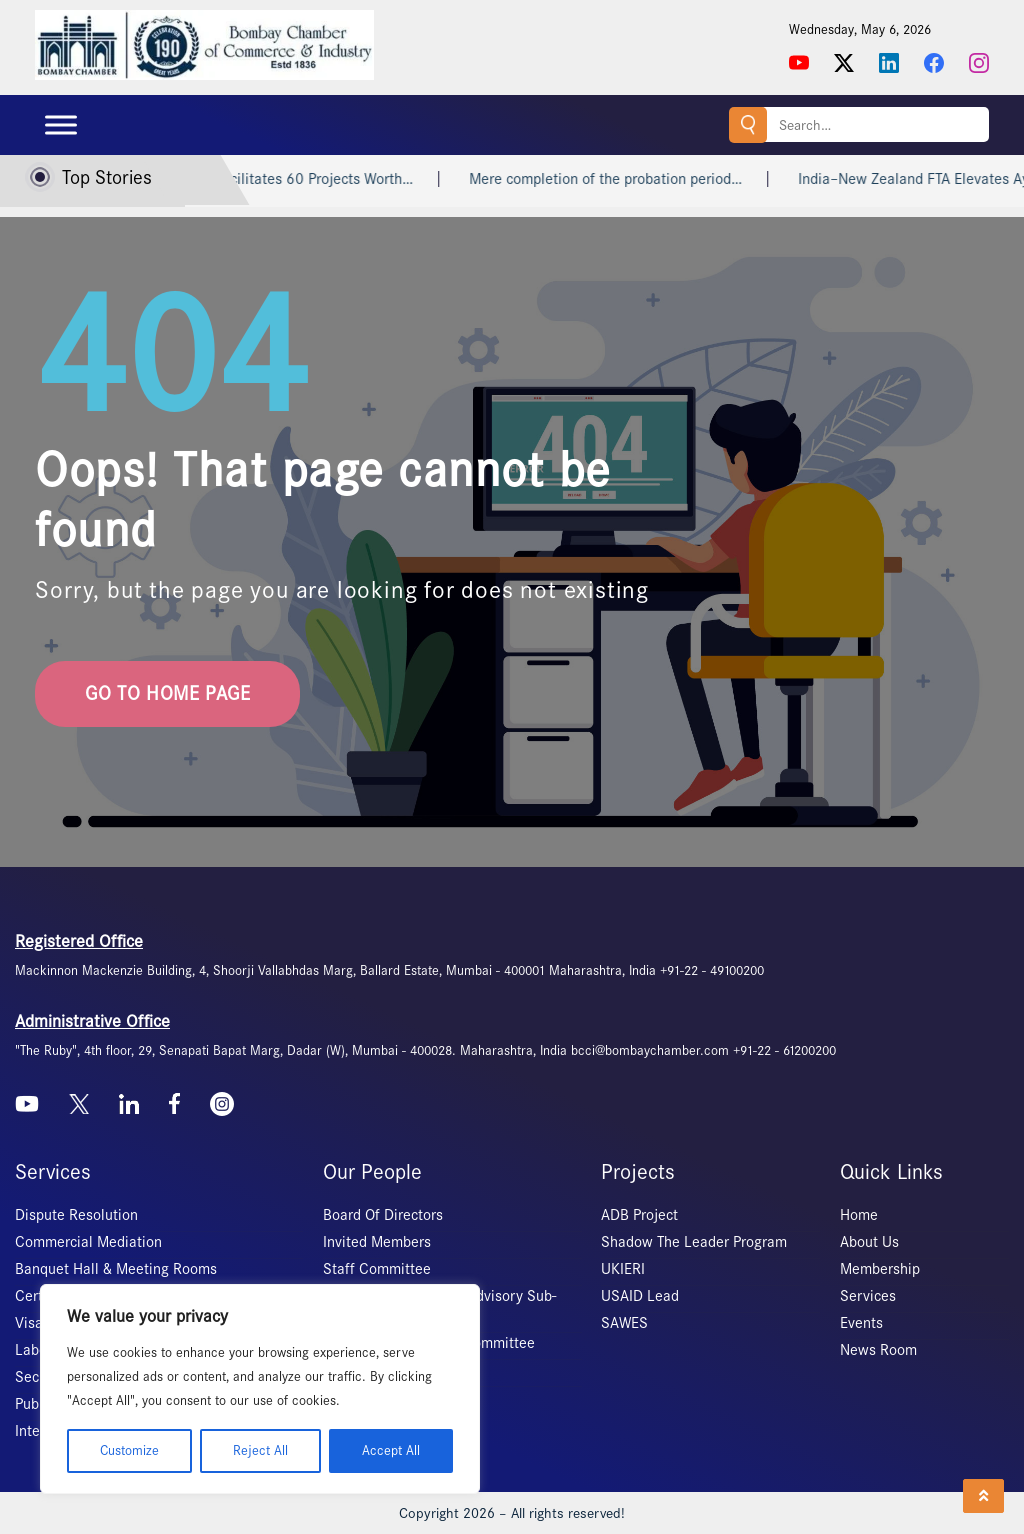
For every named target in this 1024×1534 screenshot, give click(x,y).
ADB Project (639, 1215)
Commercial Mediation (88, 1242)
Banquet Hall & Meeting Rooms (116, 1269)
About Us (869, 1242)
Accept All (391, 1450)
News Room (878, 1350)
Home (859, 1215)
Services (868, 1296)
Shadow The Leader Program (694, 1242)
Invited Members (377, 1242)
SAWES (624, 1323)
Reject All (260, 1450)
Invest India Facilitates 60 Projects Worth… (297, 179)
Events (861, 1323)
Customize (129, 1450)
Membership (880, 1269)
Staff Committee (377, 1269)
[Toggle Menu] (61, 124)
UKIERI (623, 1269)
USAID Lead (640, 1296)
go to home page (167, 693)
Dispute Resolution (76, 1215)
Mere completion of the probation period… (628, 179)
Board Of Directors (383, 1215)
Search (748, 124)
